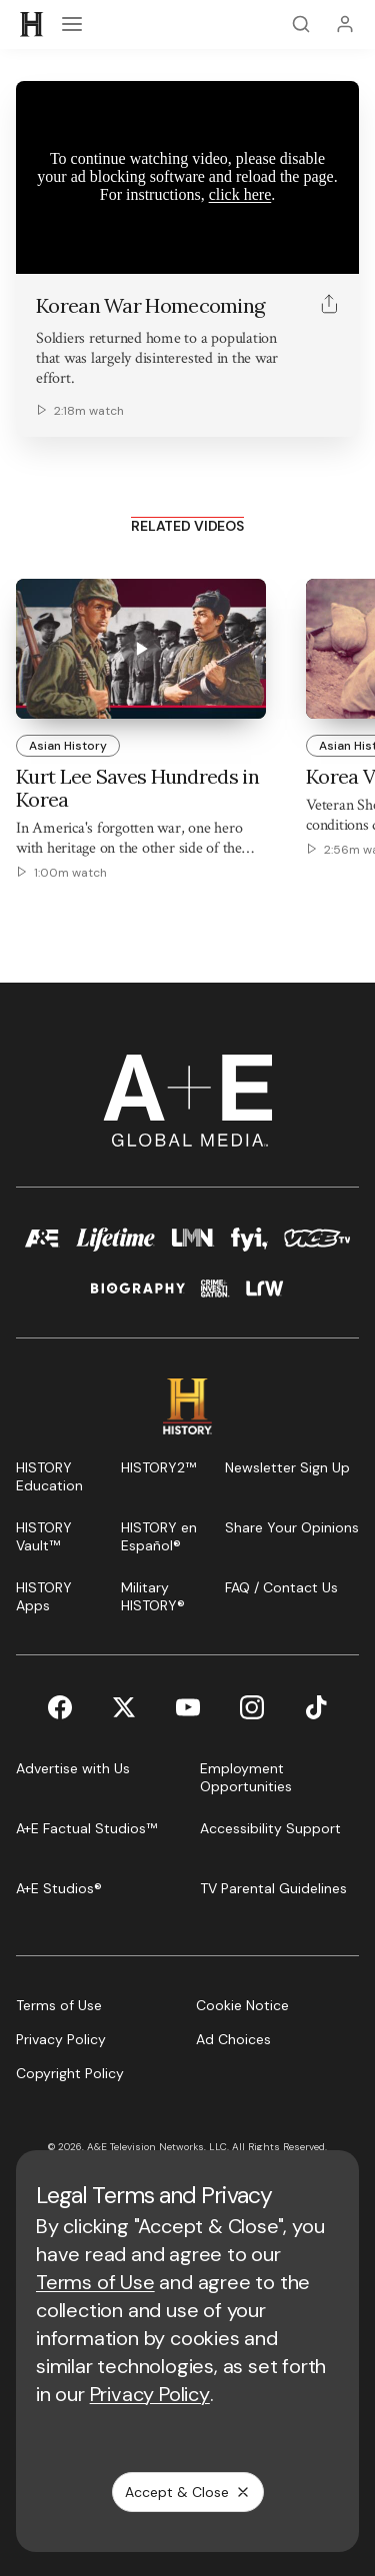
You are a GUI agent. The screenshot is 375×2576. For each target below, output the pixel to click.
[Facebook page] (60, 1707)
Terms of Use (95, 2282)
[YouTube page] (188, 1707)
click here (240, 194)
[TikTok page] (316, 1707)
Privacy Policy (150, 2394)
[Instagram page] (252, 1707)
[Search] (301, 24)
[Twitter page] (124, 1707)
